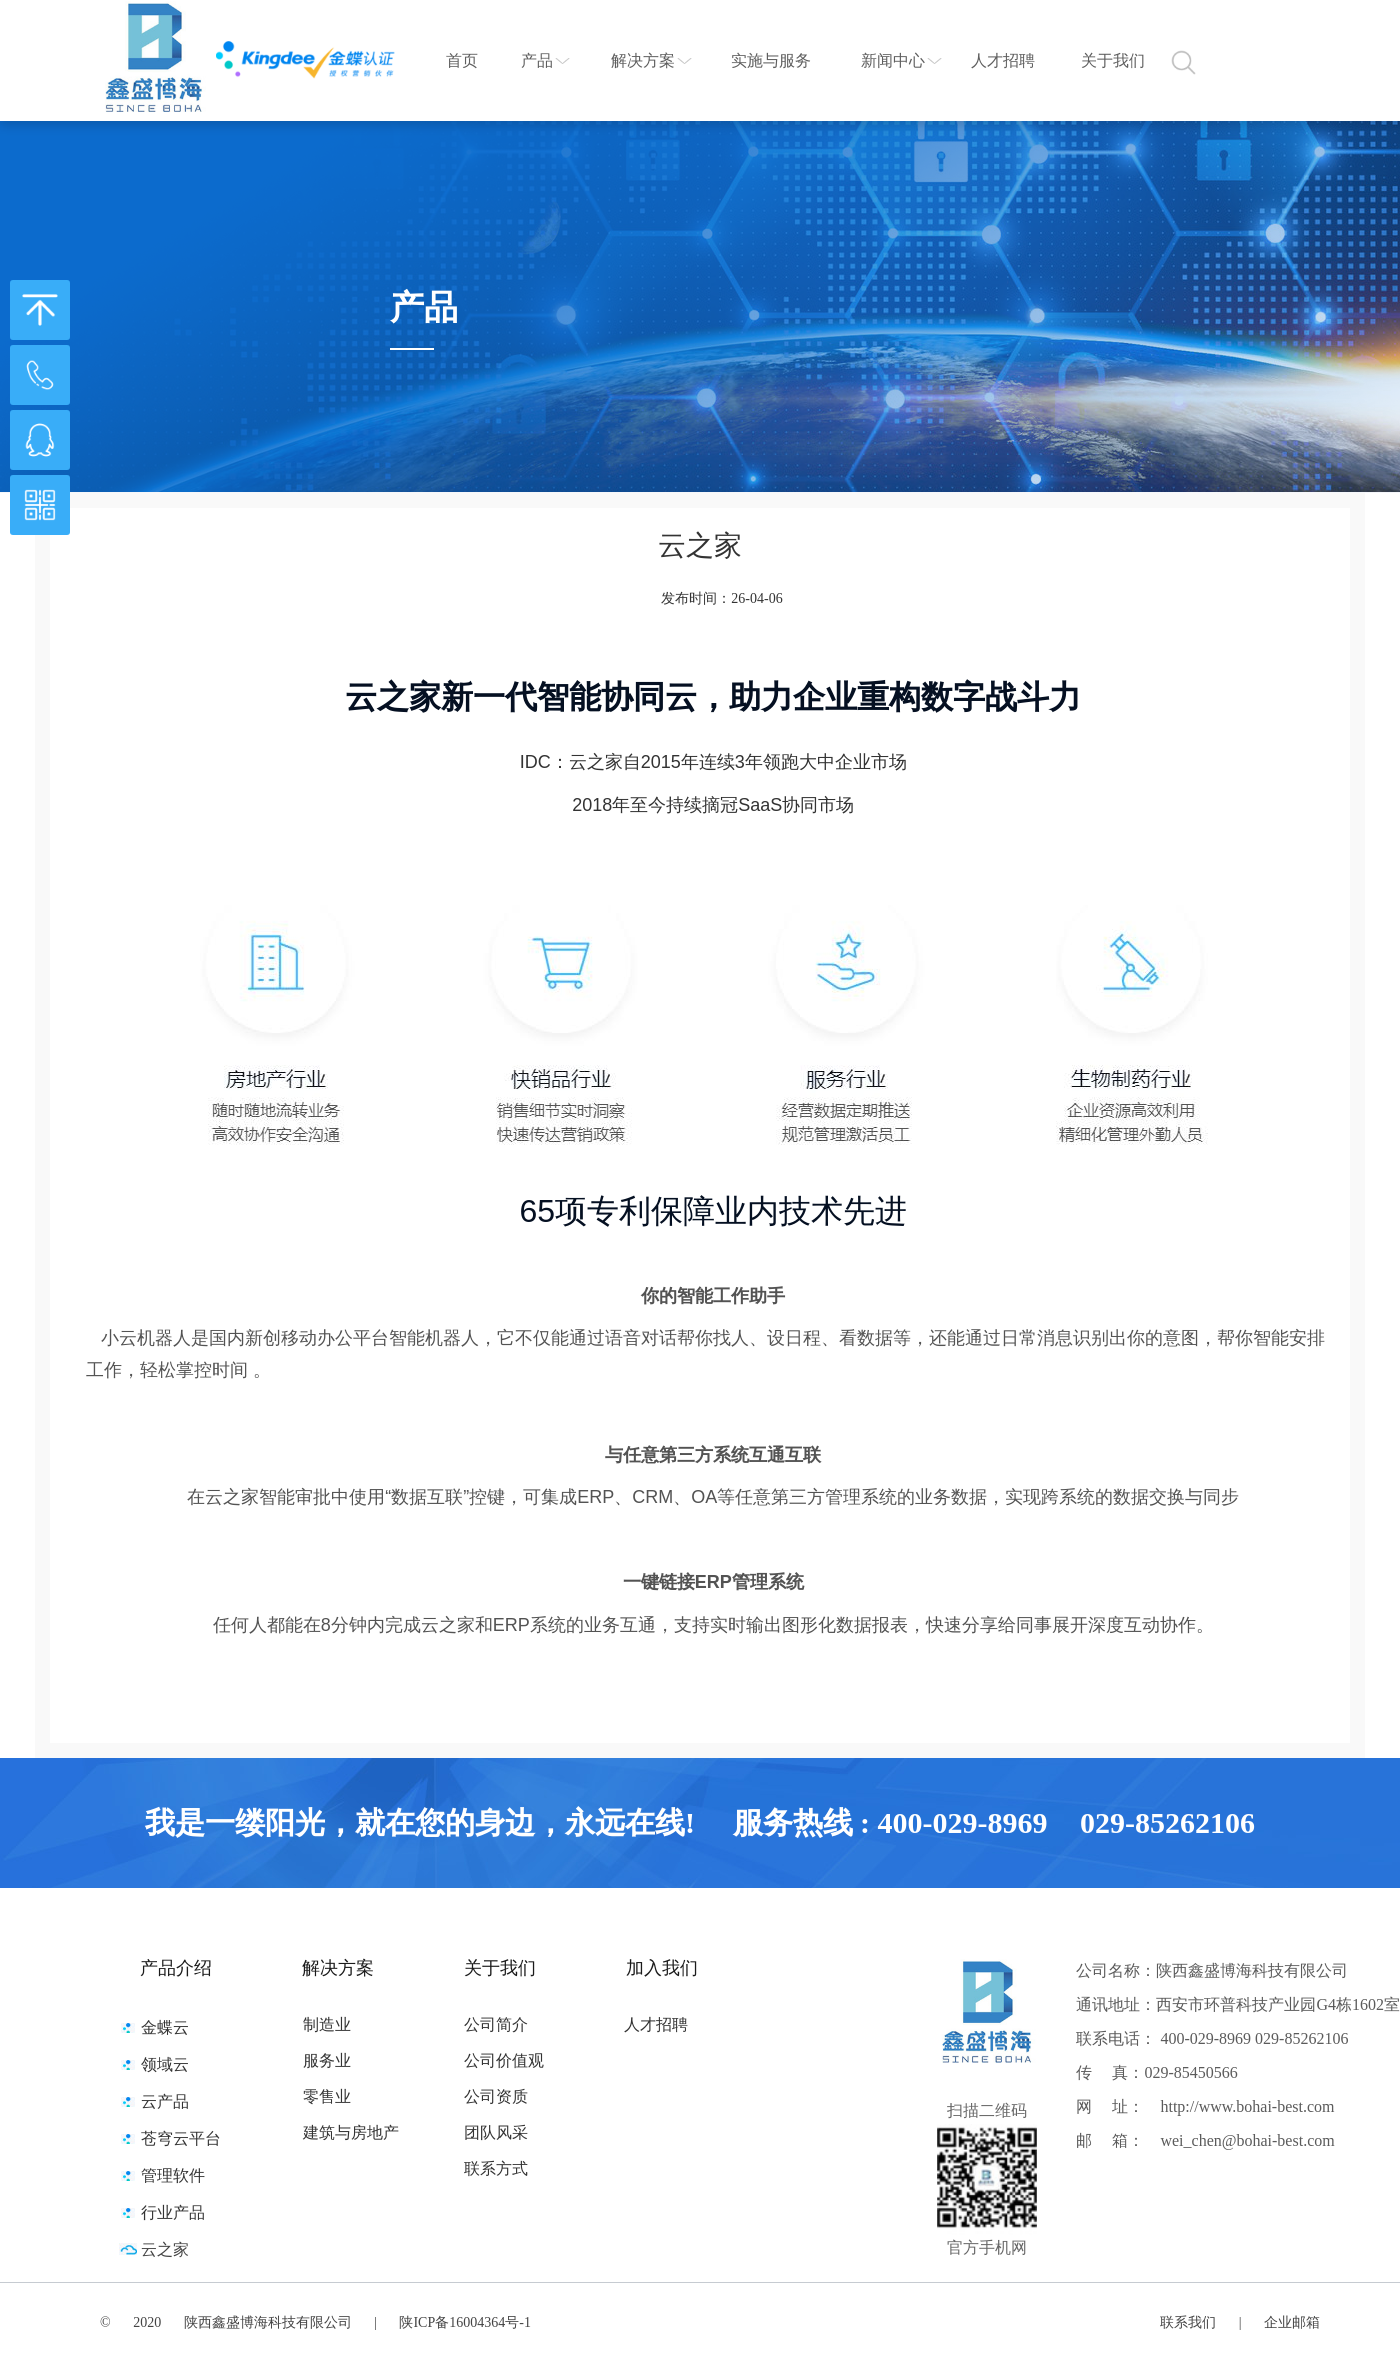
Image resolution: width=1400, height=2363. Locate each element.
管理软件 (173, 2175)
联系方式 (496, 2168)
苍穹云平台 (181, 2138)
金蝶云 (165, 2027)
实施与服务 (771, 60)
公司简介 (496, 2024)
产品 (537, 60)
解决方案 (643, 60)
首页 (462, 60)
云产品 (165, 2101)
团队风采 (496, 2132)
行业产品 (173, 2212)
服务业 (327, 2060)
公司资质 (496, 2096)
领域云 (165, 2064)
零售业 (327, 2096)
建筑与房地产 (351, 2132)
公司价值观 (504, 2060)
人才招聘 (1003, 60)
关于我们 (1113, 60)
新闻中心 (893, 60)
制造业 (327, 2024)
